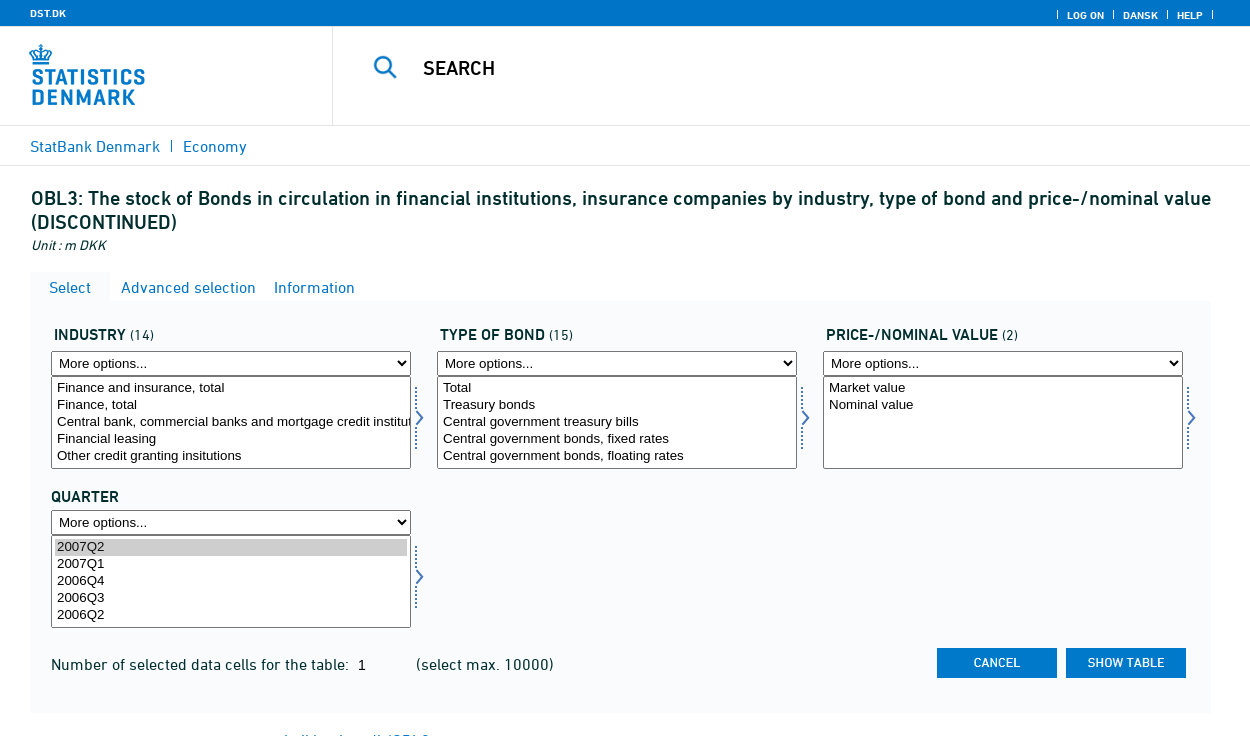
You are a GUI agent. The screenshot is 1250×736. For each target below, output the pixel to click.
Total (617, 388)
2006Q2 (231, 615)
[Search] (777, 68)
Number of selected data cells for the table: (202, 664)
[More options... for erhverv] (231, 363)
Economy (215, 146)
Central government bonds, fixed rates (617, 439)
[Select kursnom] (1003, 422)
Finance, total (231, 405)
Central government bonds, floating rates (617, 456)
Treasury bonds (617, 405)
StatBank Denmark (95, 146)
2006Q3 (231, 598)
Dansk (1140, 15)
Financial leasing (231, 439)
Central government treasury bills (617, 422)
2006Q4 (231, 581)
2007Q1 (231, 564)
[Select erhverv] (231, 422)
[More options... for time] (231, 522)
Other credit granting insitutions (231, 456)
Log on (1085, 15)
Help (1190, 15)
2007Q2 (231, 547)
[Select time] (231, 581)
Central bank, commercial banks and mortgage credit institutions (231, 422)
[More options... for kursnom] (1003, 363)
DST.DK (48, 13)
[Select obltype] (617, 422)
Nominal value (1003, 405)
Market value (1003, 388)
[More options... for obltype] (617, 363)
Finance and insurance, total (231, 388)
